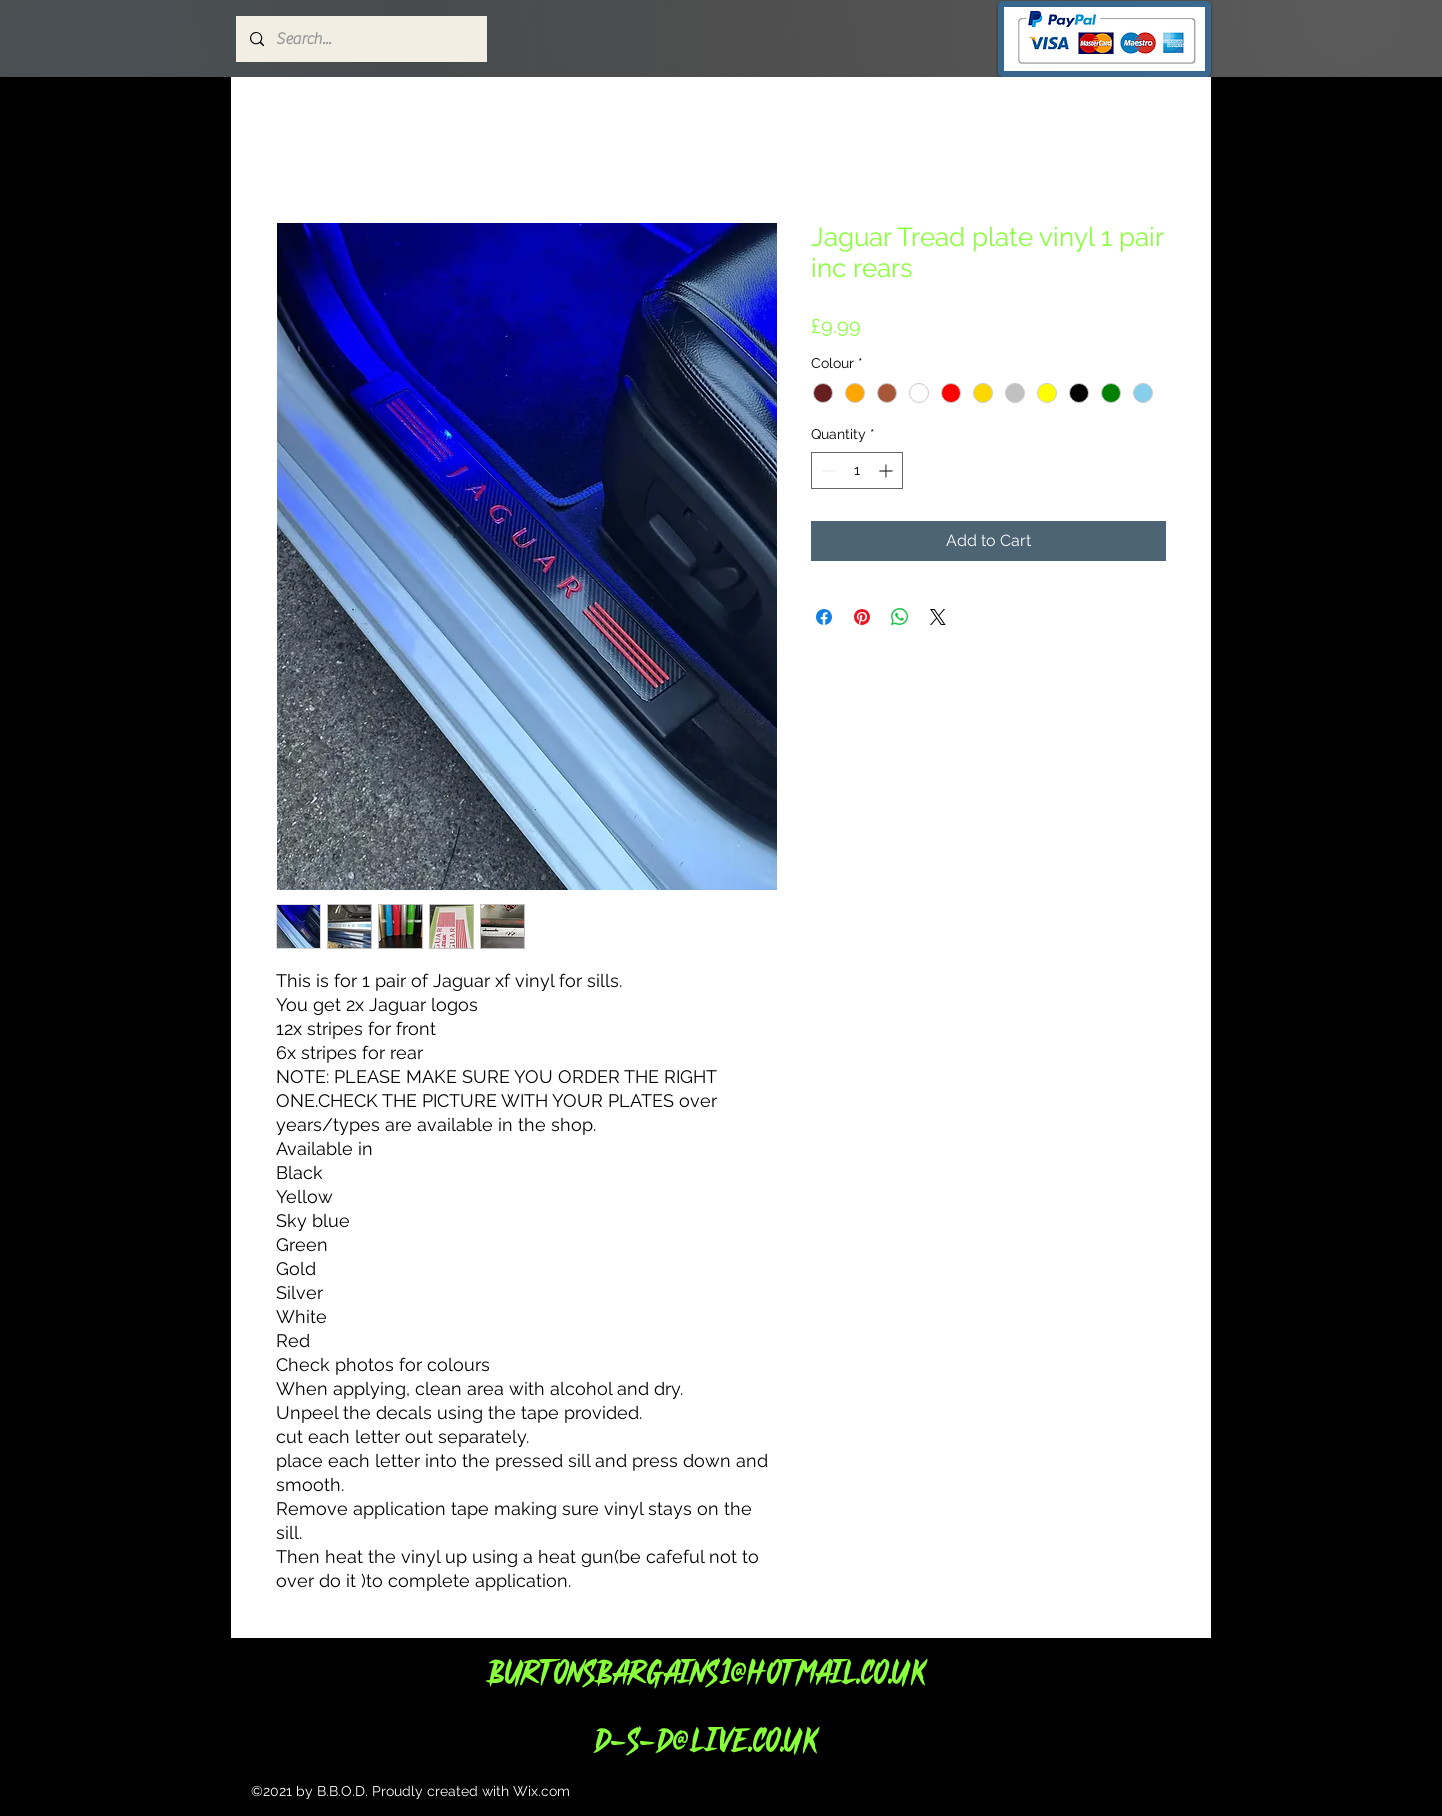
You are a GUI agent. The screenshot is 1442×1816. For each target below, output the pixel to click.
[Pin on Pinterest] (862, 617)
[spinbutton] (857, 470)
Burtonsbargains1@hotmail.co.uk (705, 1671)
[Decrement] (826, 470)
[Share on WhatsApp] (900, 617)
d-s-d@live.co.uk (705, 1739)
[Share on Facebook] (824, 617)
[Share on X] (938, 617)
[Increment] (887, 470)
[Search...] (360, 39)
